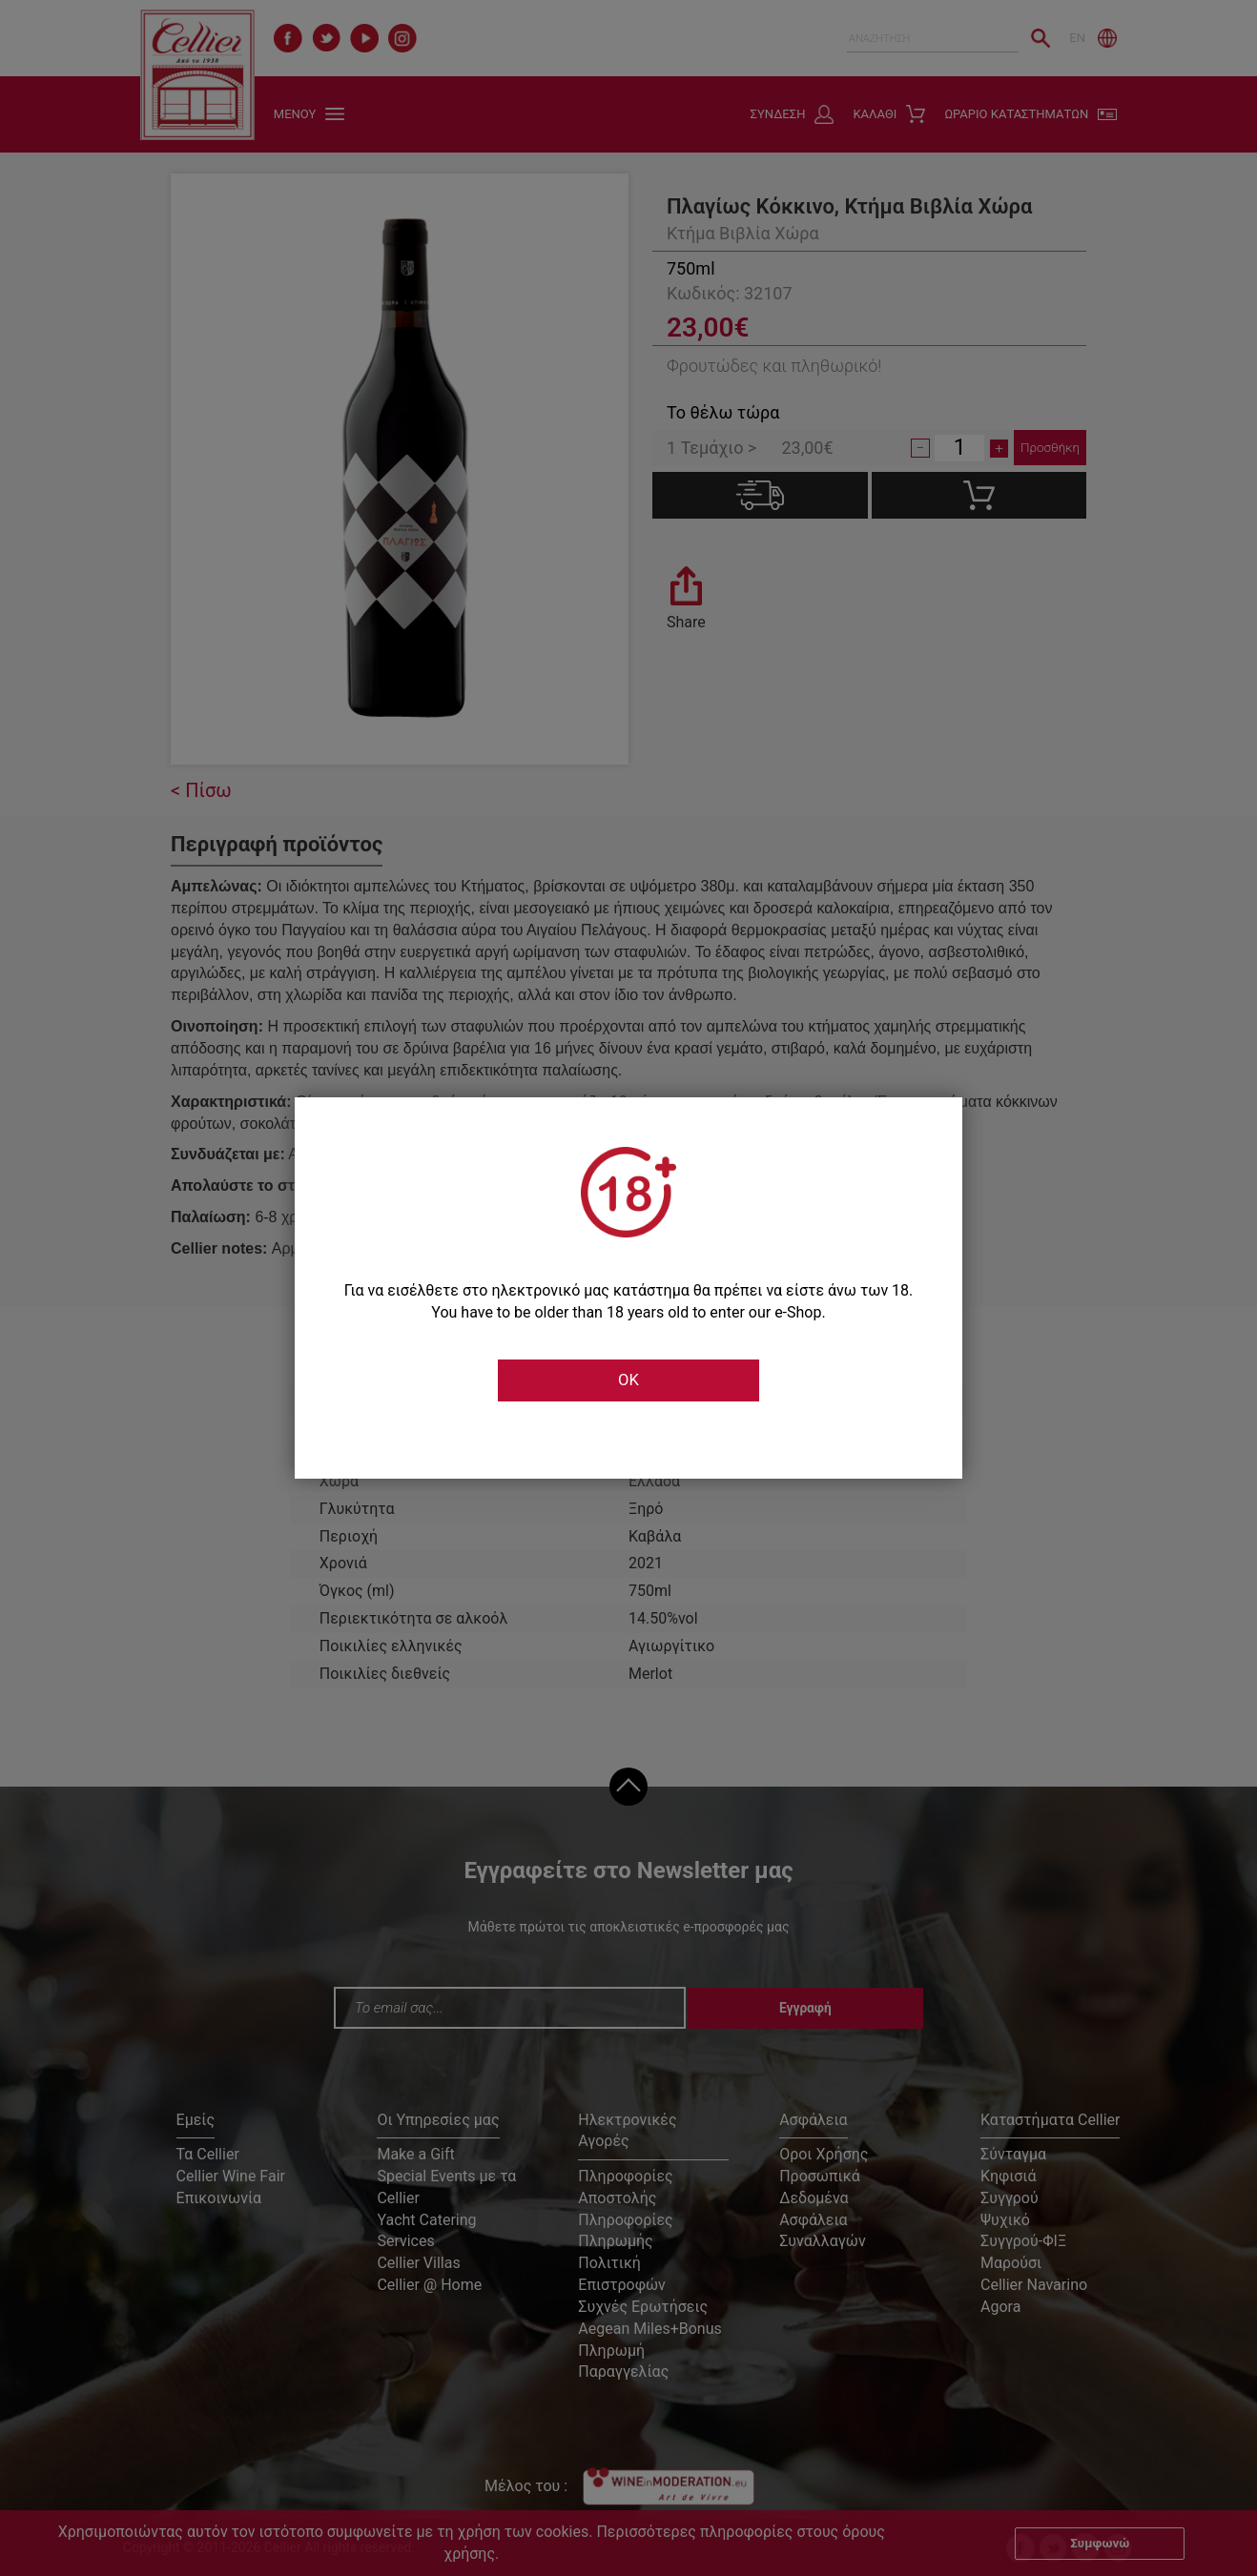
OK (628, 1380)
